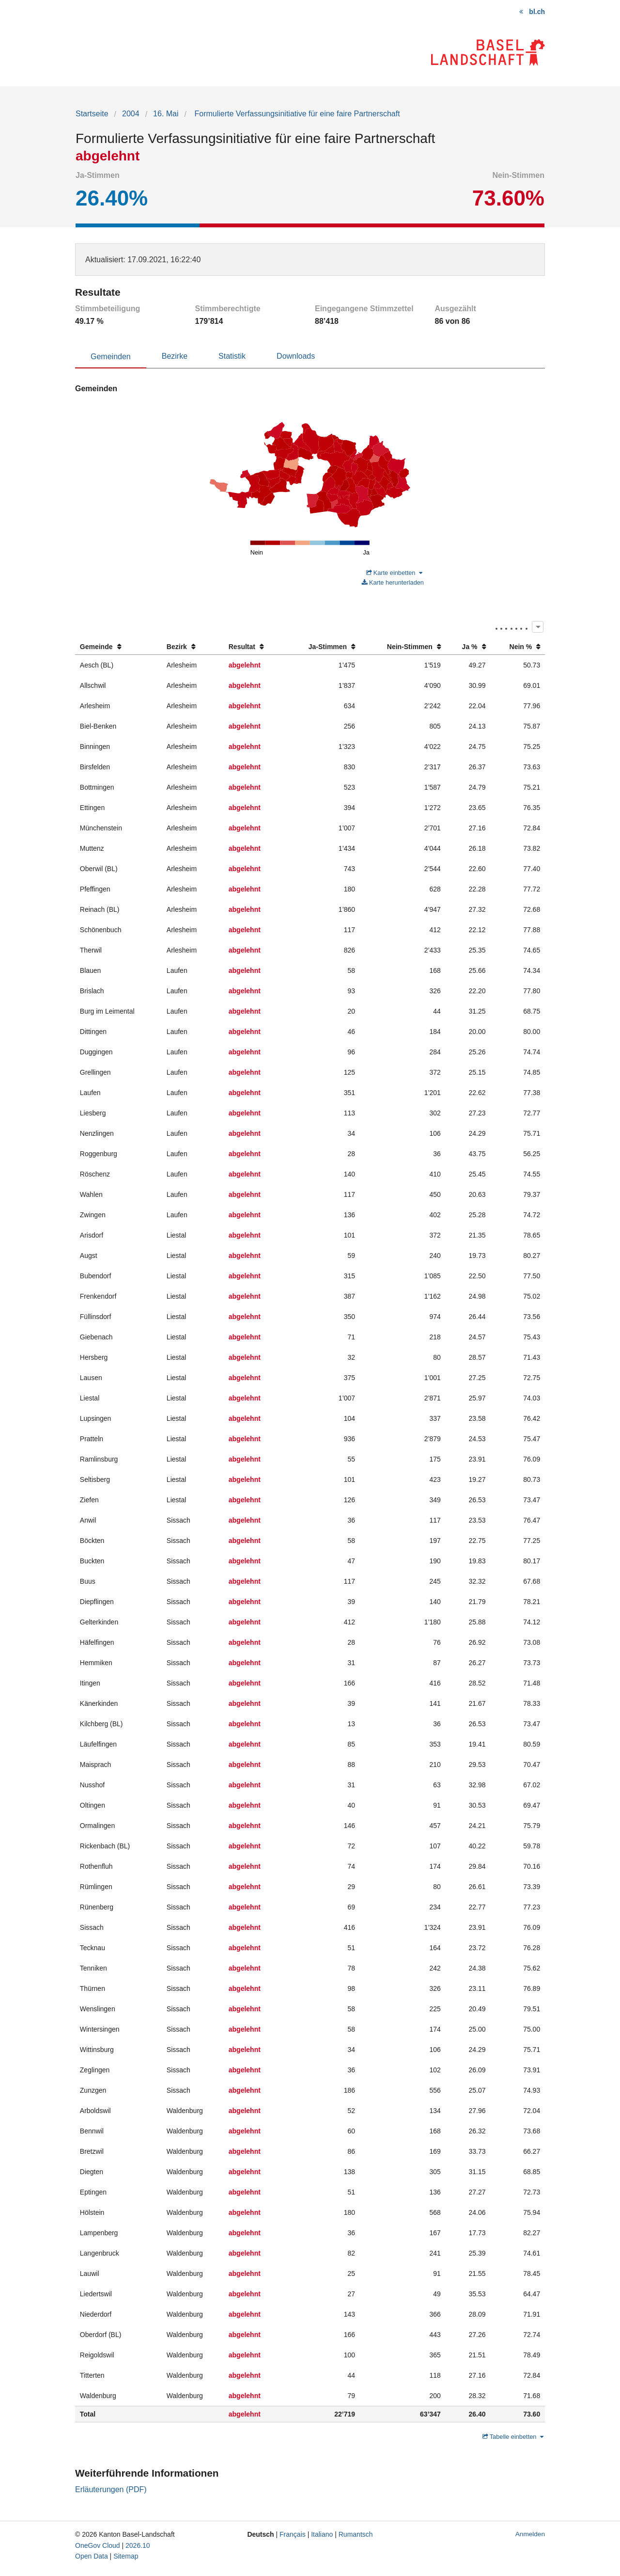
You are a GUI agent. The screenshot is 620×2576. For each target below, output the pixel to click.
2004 (131, 114)
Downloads (296, 356)
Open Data (91, 2556)
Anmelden (530, 2534)
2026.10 (137, 2545)
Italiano (322, 2534)
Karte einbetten (394, 572)
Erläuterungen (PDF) (111, 2489)
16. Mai (165, 114)
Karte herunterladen (393, 582)
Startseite (92, 114)
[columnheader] (118, 647)
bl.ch (537, 12)
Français (292, 2534)
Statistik (232, 356)
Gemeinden (111, 356)
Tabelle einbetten (512, 2436)
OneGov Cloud (97, 2545)
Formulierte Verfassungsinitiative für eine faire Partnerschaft (296, 114)
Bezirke (174, 356)
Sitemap (125, 2556)
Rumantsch (356, 2534)
